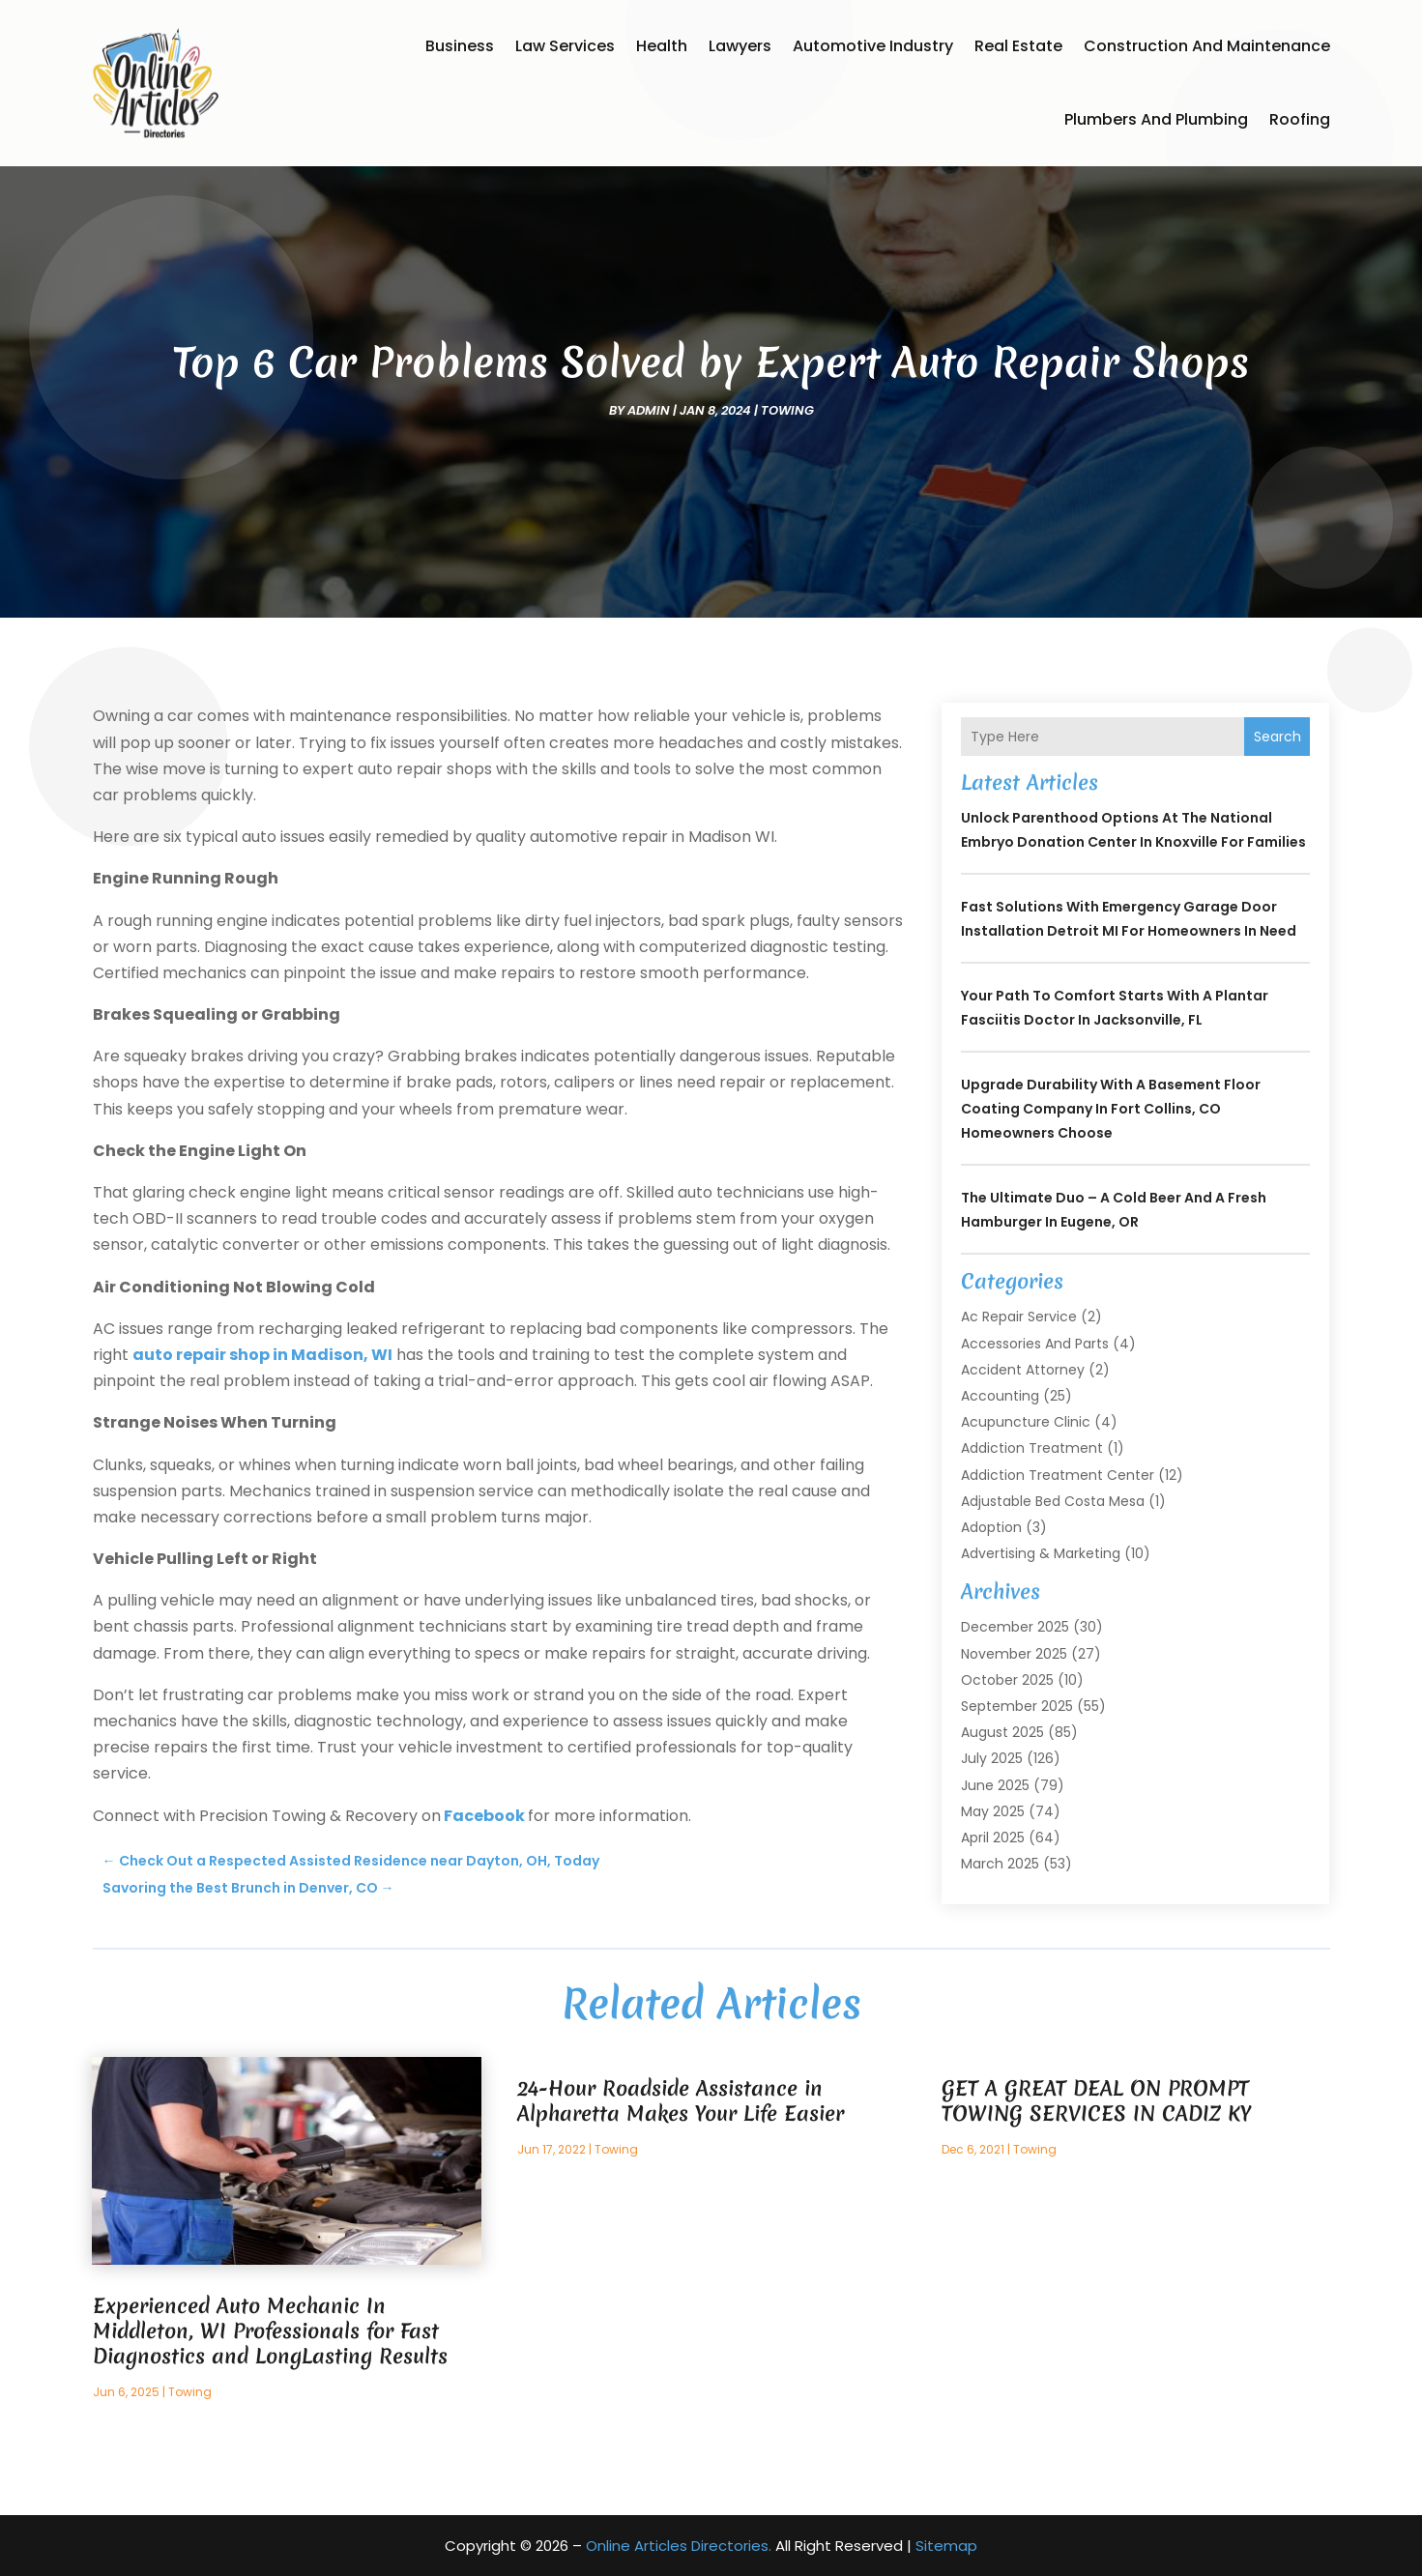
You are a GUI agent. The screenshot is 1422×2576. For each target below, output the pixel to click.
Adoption (991, 1527)
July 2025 (992, 1758)
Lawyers (740, 46)
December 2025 (1015, 1626)
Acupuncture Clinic (1025, 1422)
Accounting (1000, 1395)
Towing (787, 410)
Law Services (565, 46)
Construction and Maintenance (1207, 46)
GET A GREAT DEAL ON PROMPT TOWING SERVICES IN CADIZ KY (1096, 2100)
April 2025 (993, 1837)
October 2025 (1007, 1680)
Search (1277, 736)
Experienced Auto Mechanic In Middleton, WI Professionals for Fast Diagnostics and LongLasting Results (270, 2331)
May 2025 (993, 1811)
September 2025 (1017, 1706)
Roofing (1299, 119)
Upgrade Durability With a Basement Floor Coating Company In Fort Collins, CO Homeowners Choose (1111, 1109)
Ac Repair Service (1019, 1316)
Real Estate (1018, 46)
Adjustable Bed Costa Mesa (1053, 1501)
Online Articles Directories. (678, 2545)
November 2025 (1014, 1654)
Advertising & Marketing (1040, 1553)
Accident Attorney (1023, 1369)
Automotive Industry (873, 46)
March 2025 (1000, 1863)
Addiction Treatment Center (1057, 1475)
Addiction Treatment (1032, 1448)
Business (459, 46)
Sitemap (946, 2545)
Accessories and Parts (1035, 1343)
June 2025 (995, 1785)
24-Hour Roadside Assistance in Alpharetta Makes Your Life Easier (680, 2100)
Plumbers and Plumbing (1156, 119)
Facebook (484, 1816)
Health (661, 46)
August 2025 (1002, 1732)
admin (648, 410)
